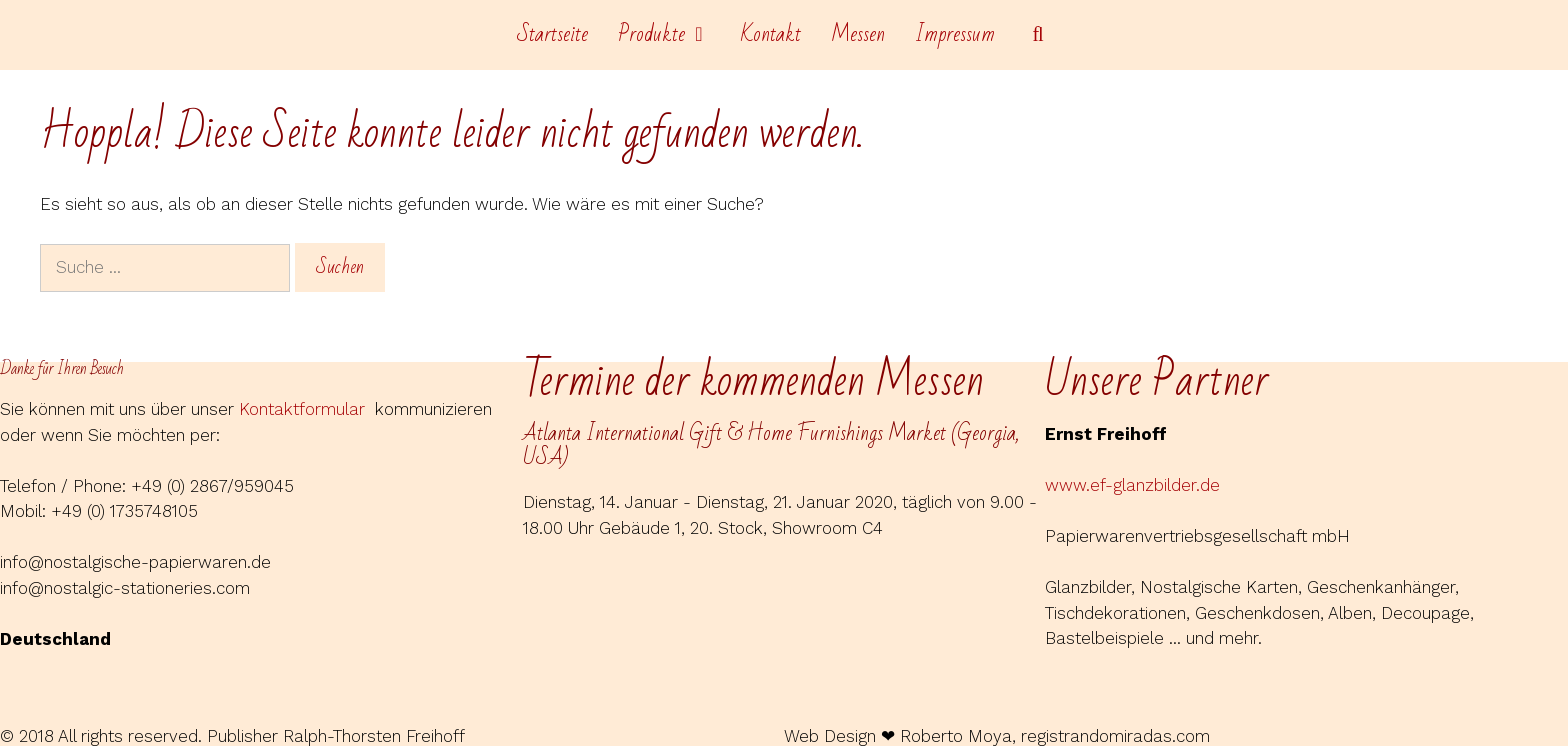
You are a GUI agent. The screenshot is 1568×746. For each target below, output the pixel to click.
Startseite (552, 34)
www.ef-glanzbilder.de (1132, 485)
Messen (858, 34)
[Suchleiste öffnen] (1038, 35)
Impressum (955, 34)
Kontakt (771, 34)
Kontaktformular (307, 409)
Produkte (672, 35)
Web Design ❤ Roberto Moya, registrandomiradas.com (997, 736)
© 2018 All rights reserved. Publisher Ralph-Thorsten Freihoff (232, 736)
